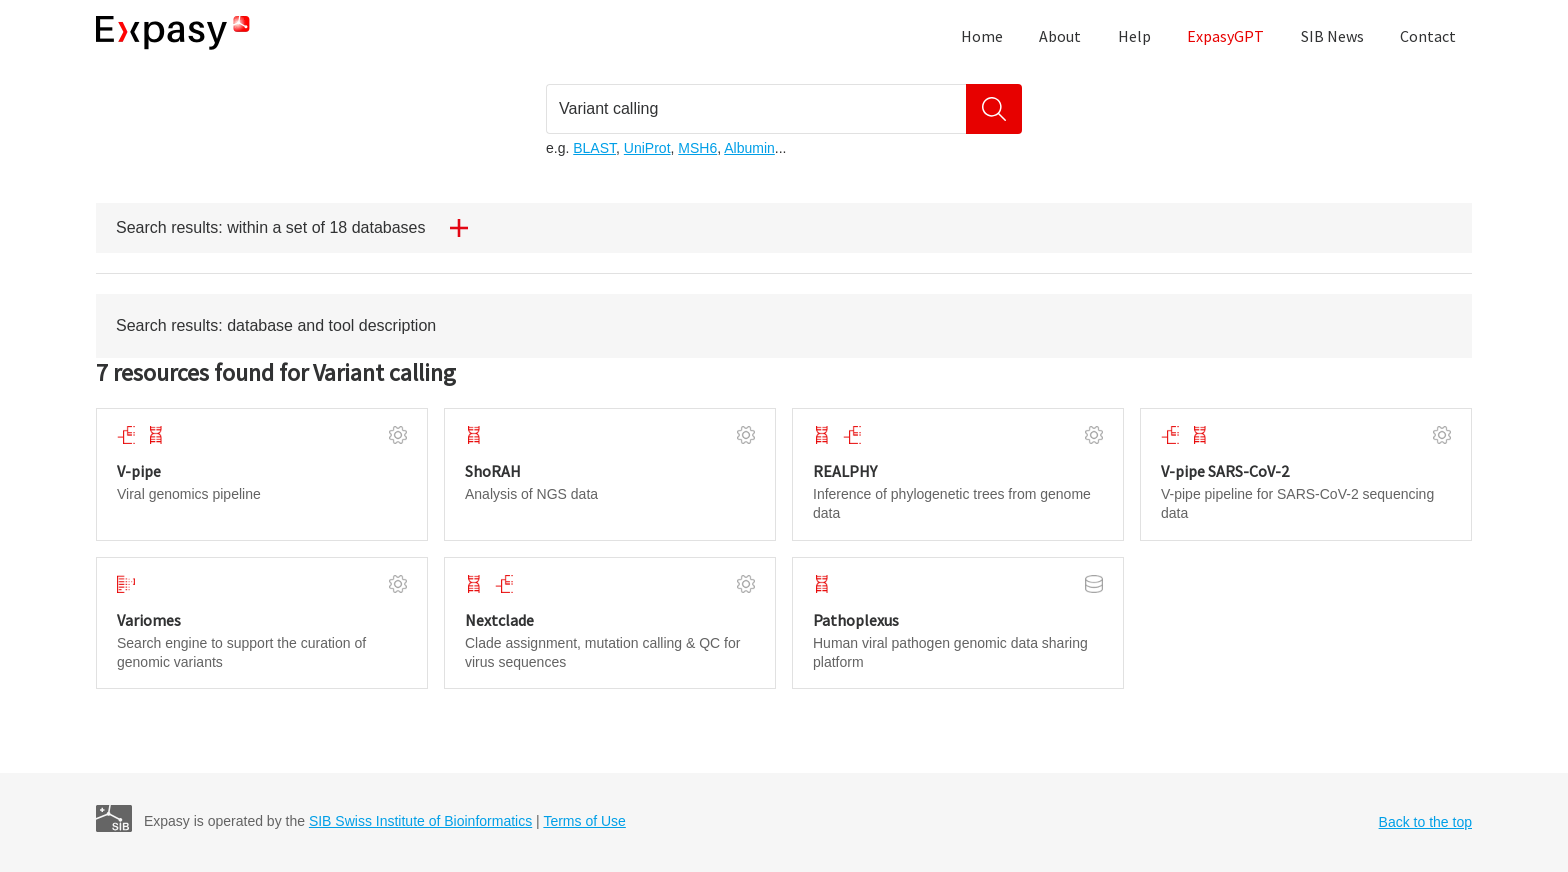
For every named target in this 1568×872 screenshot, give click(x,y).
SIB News (1332, 36)
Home (982, 36)
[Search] (994, 109)
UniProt (647, 148)
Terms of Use (584, 821)
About (1060, 36)
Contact (1428, 36)
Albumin (749, 148)
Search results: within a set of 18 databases (300, 228)
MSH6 (697, 148)
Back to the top (1425, 822)
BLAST (594, 148)
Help (1134, 36)
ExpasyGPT (1225, 36)
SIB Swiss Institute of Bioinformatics (420, 821)
